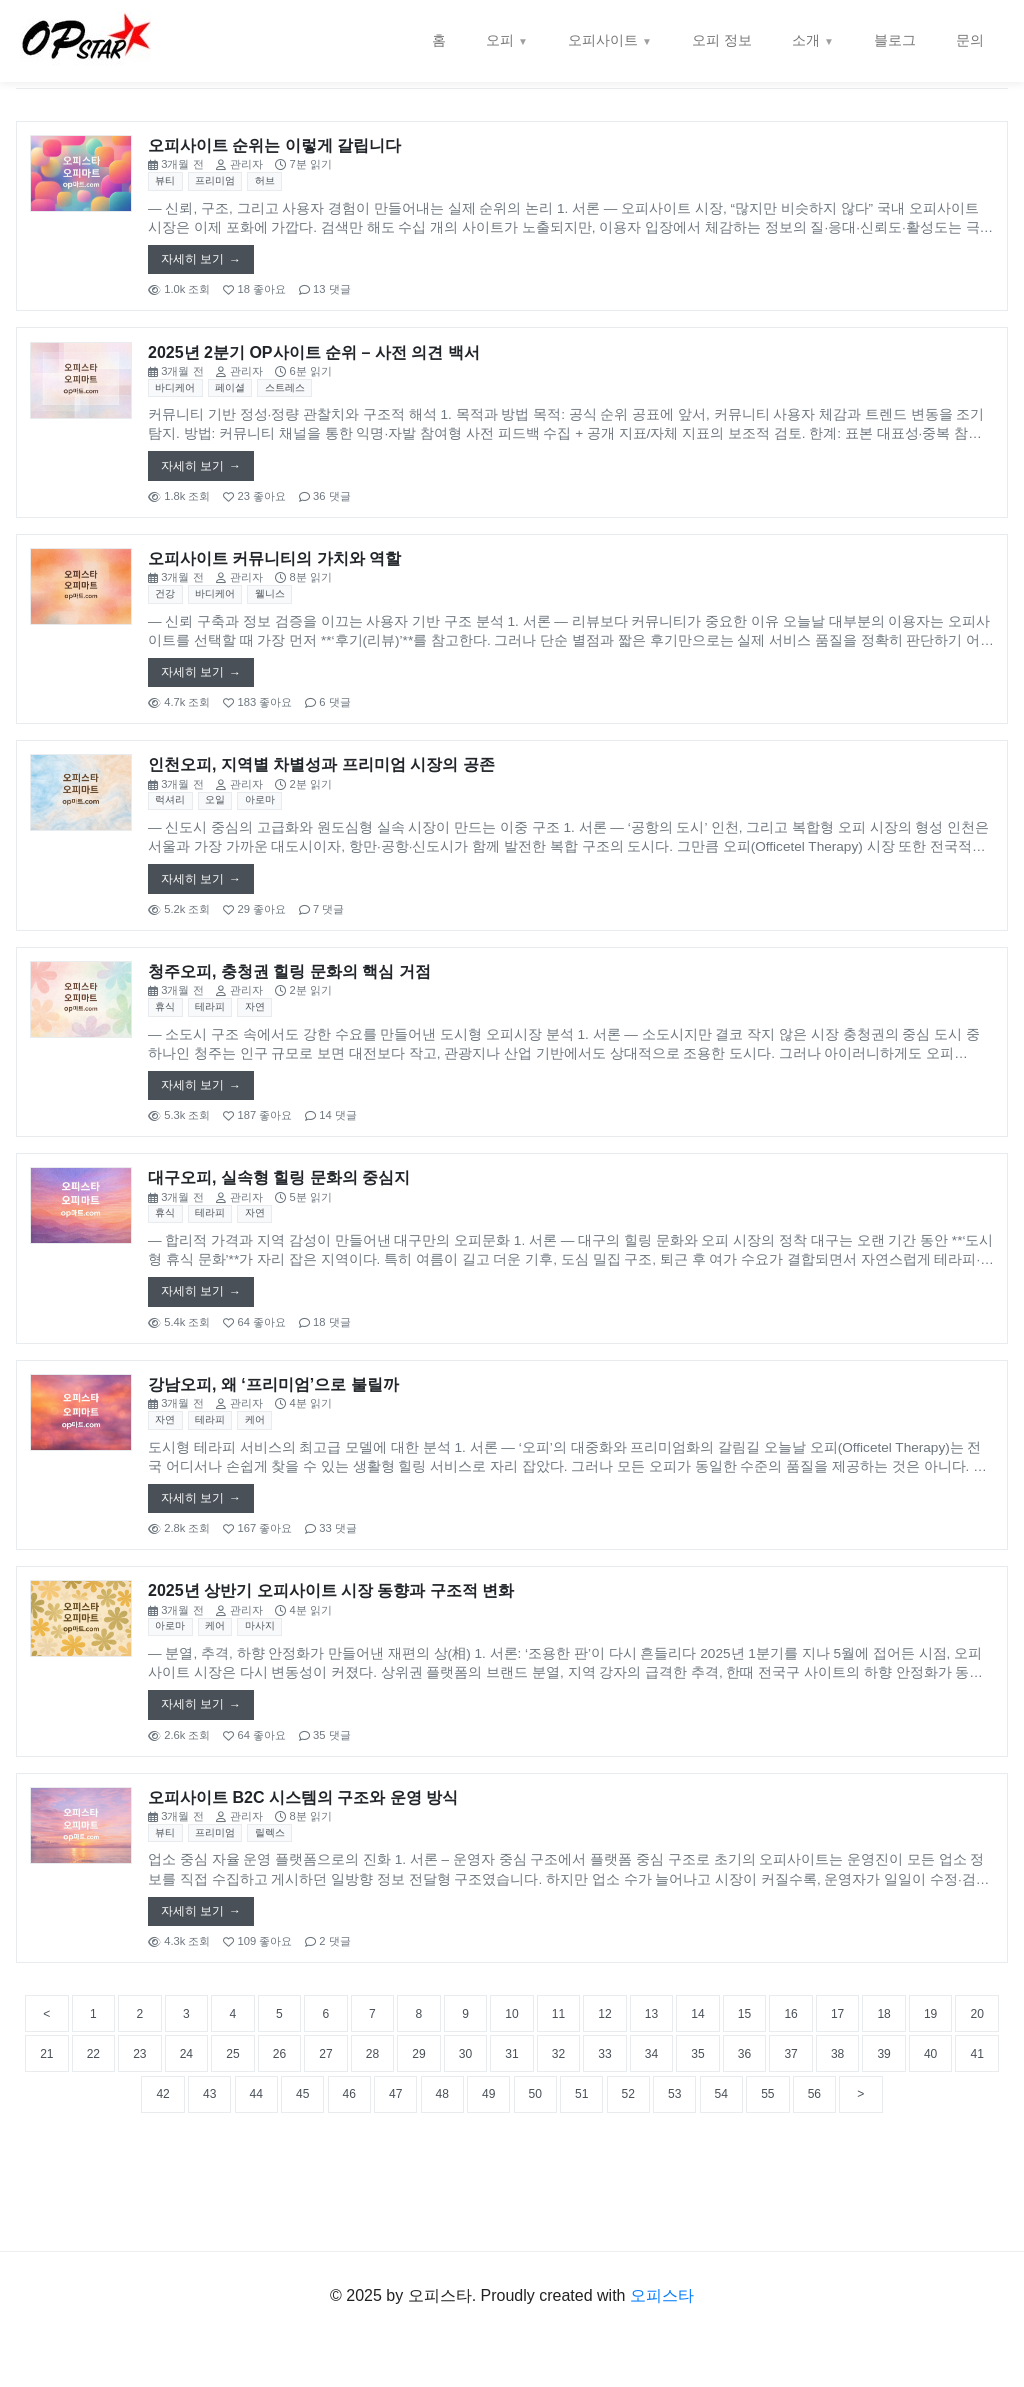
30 (698, 2117)
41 (326, 2164)
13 (751, 2070)
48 (698, 2164)
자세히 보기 (195, 262)
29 (645, 2117)
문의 (970, 40)
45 (538, 2164)
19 (113, 2117)
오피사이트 (603, 40)
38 (166, 2164)
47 (645, 2164)
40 (273, 2164)
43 (432, 2164)
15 (858, 2070)
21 (219, 2117)
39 (219, 2164)
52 (911, 2164)
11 (645, 2070)
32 (804, 2117)
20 (166, 2117)
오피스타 (662, 2341)
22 (273, 2117)
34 (911, 2117)
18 (60, 2117)
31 (751, 2117)
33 (858, 2117)
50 (804, 2164)
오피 (500, 40)
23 (326, 2117)
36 (60, 2164)
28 (592, 2117)
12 (698, 2070)
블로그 (895, 40)
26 (485, 2117)
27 (538, 2117)
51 (858, 2164)
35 (964, 2117)
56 (538, 2210)
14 (804, 2070)
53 (964, 2164)
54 (432, 2210)
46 (592, 2164)
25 (432, 2117)
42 (379, 2164)
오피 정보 (722, 40)
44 (485, 2164)
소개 (806, 40)
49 (751, 2164)
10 (592, 2070)
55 (485, 2210)
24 (379, 2117)
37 (113, 2164)
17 (964, 2070)
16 (911, 2070)
